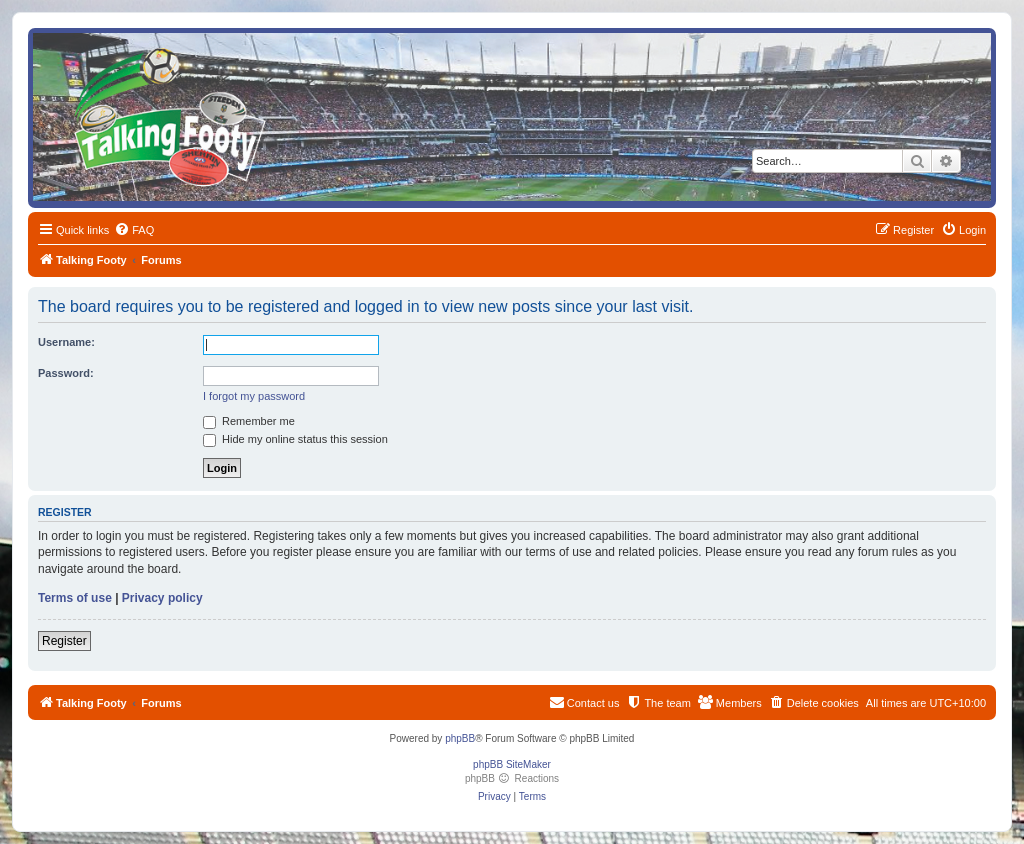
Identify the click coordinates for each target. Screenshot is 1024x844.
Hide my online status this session (295, 439)
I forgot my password (254, 396)
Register (64, 641)
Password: (66, 373)
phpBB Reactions (512, 778)
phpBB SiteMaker (512, 764)
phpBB (460, 738)
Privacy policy (162, 598)
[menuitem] (134, 230)
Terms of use (75, 598)
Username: (66, 342)
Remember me (249, 421)
